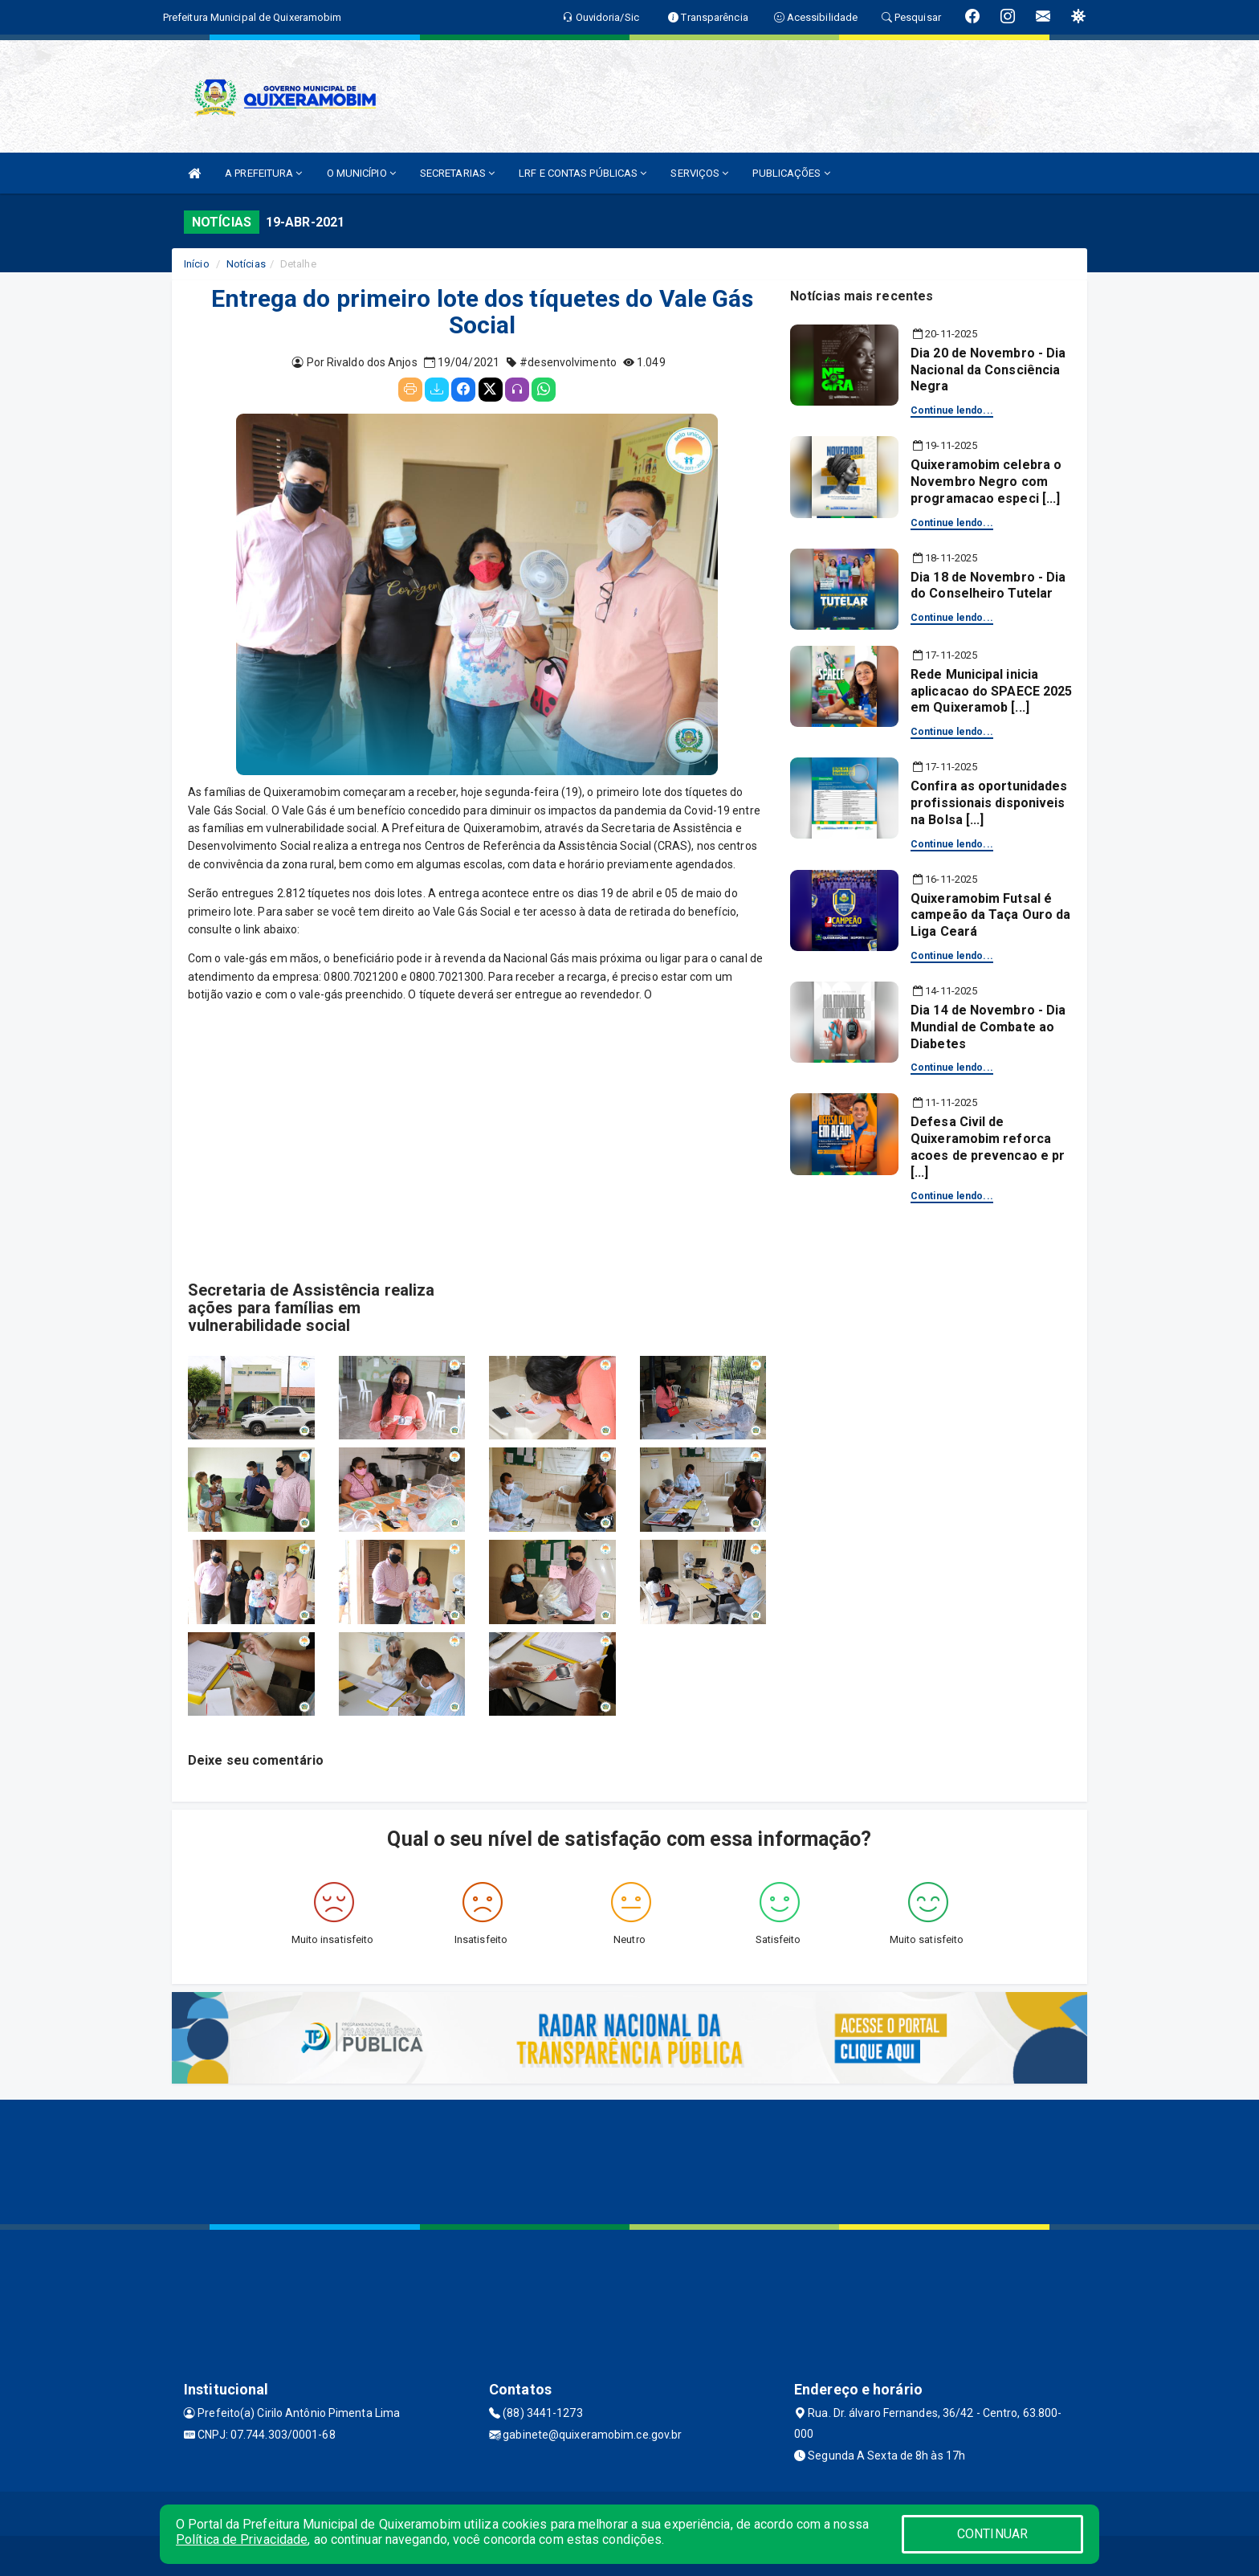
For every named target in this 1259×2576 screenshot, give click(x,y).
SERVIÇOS (699, 173)
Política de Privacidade (242, 2539)
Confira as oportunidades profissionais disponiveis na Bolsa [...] (989, 802)
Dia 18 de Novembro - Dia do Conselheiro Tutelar (988, 585)
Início (197, 264)
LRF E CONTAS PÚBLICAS (582, 173)
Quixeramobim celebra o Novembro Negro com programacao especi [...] (986, 481)
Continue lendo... (952, 410)
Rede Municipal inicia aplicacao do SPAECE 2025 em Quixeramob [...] (991, 691)
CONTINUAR (992, 2533)
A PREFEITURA (263, 173)
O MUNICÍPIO (361, 173)
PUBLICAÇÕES (790, 173)
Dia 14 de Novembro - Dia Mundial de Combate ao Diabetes (988, 1026)
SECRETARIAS (457, 173)
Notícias (246, 264)
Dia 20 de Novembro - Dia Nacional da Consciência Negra (988, 369)
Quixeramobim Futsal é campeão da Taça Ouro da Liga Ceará (990, 915)
